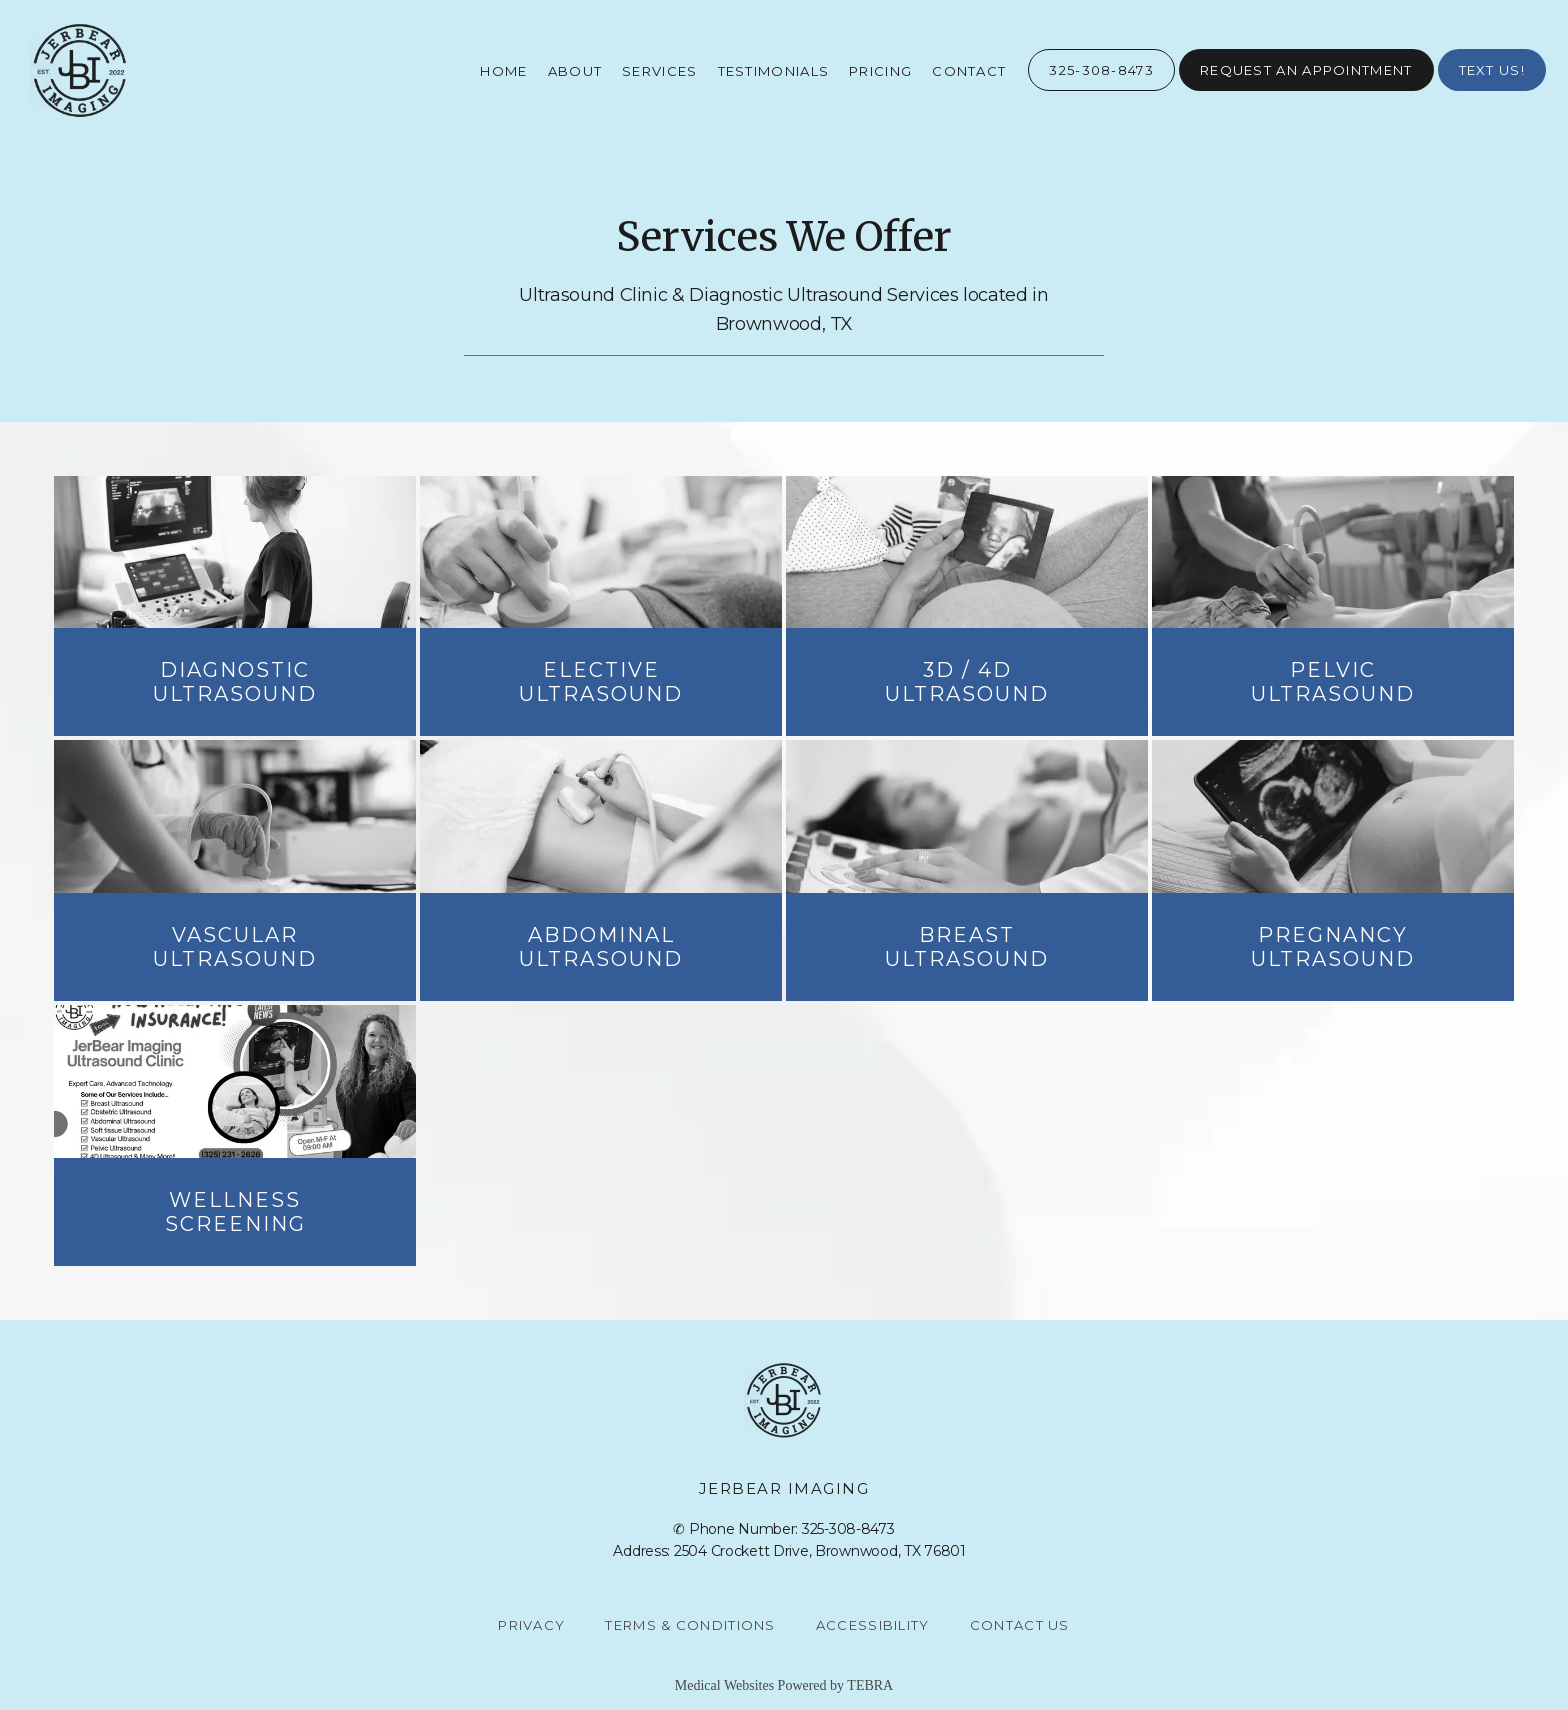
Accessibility (873, 1625)
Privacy (531, 1625)
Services (659, 71)
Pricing (880, 71)
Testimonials (774, 71)
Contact (969, 71)
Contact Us (1020, 1625)
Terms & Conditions (690, 1625)
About (575, 71)
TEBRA (870, 1685)
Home (503, 71)
